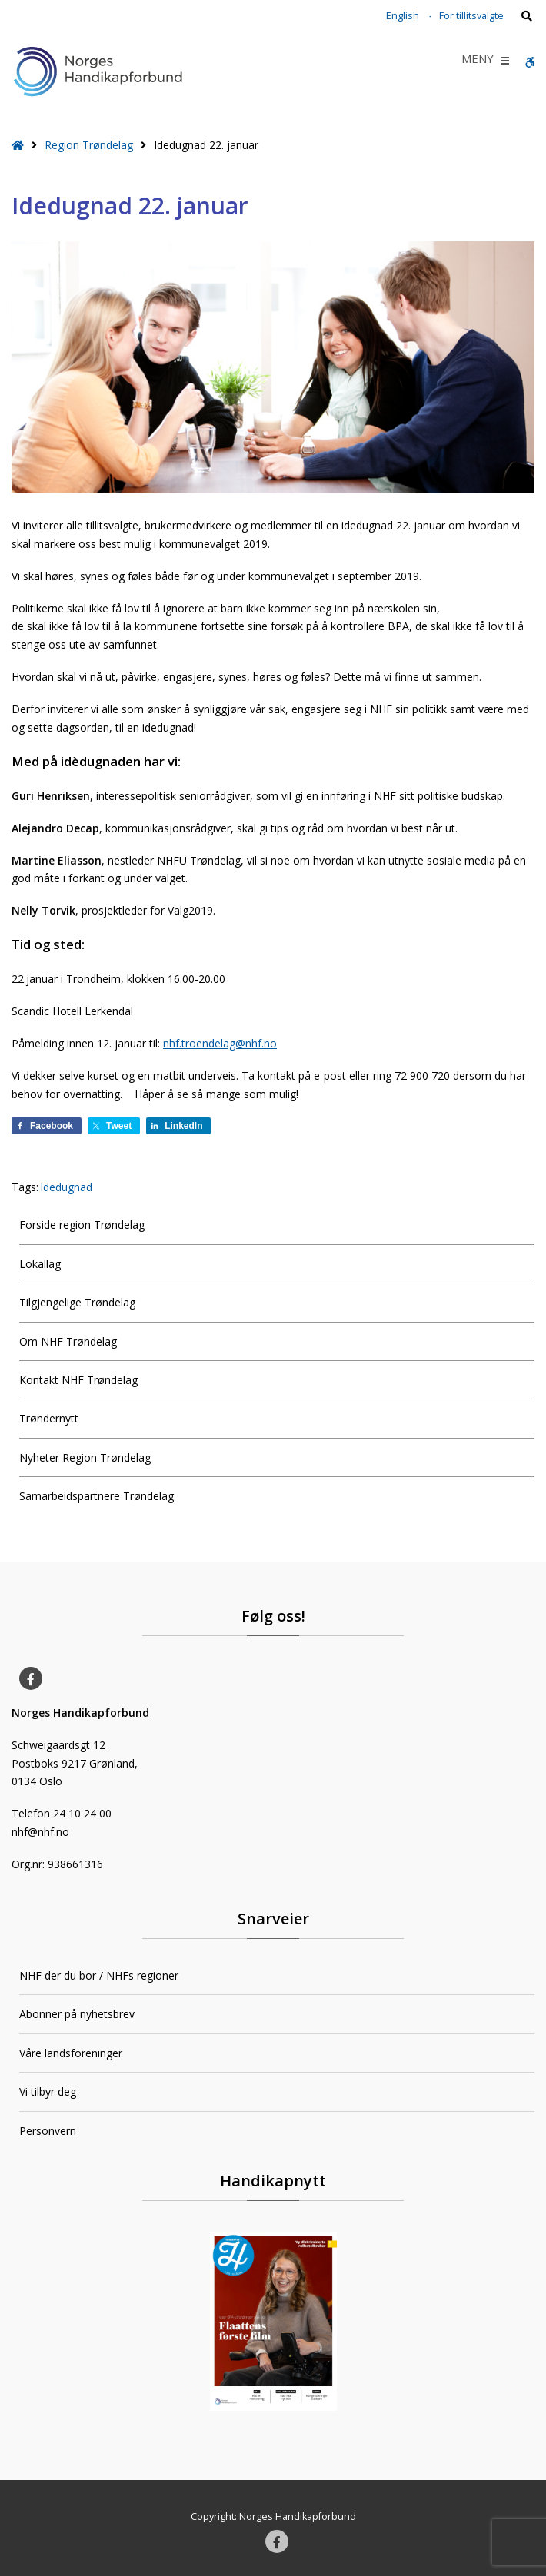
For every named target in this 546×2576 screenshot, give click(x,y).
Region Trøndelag (89, 145)
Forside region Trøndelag (82, 1224)
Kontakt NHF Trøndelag (78, 1380)
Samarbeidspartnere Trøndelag (96, 1496)
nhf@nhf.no (40, 1831)
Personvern (47, 2130)
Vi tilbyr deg (47, 2091)
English (402, 15)
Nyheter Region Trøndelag (85, 1457)
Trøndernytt (48, 1418)
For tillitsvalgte (471, 15)
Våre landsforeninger (70, 2053)
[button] (477, 60)
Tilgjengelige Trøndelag (77, 1302)
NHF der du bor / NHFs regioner (98, 1975)
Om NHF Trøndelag (68, 1341)
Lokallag (40, 1263)
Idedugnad (66, 1187)
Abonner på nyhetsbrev (77, 2014)
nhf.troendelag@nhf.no (220, 1043)
